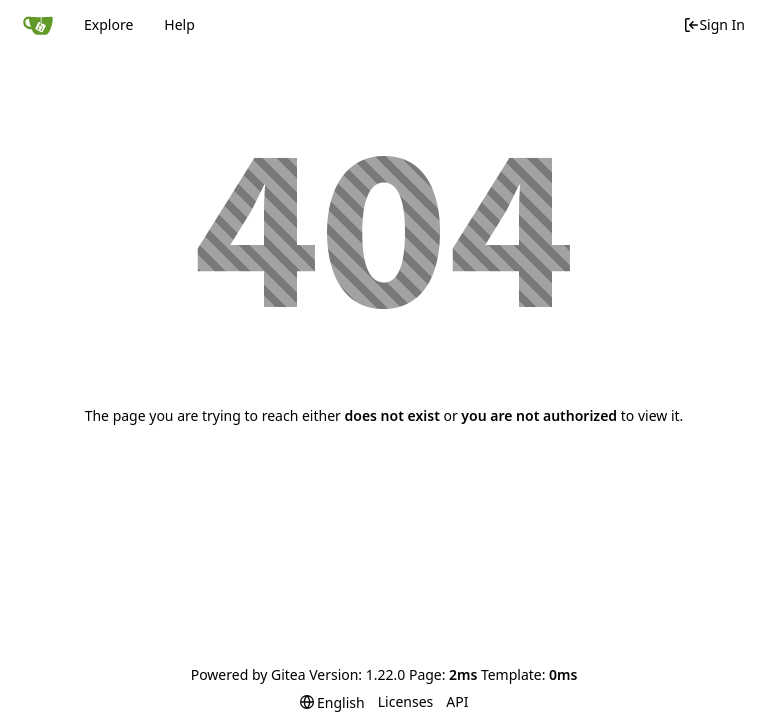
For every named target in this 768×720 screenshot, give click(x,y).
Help (179, 24)
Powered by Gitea (248, 674)
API (457, 701)
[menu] (332, 702)
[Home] (38, 25)
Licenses (406, 701)
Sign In (714, 24)
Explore (108, 24)
